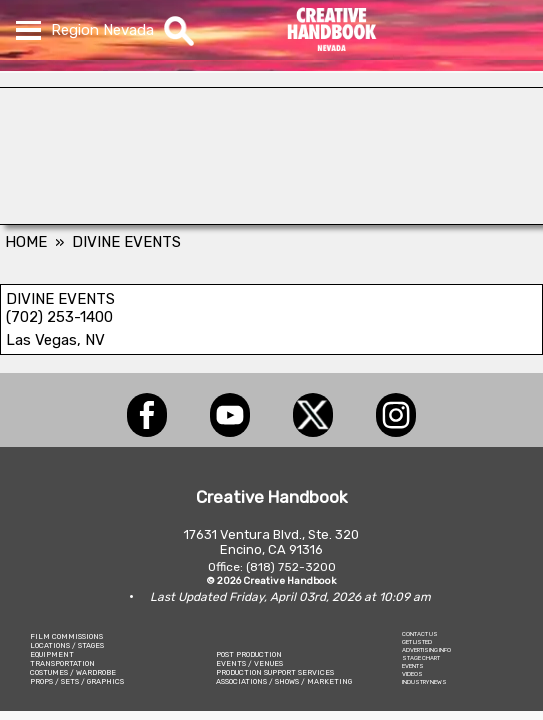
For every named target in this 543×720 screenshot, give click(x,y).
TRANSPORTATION (62, 663)
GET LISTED (417, 642)
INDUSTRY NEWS (424, 682)
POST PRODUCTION (249, 654)
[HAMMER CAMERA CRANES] (271, 219)
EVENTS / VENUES (249, 663)
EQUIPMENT (52, 654)
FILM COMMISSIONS (66, 636)
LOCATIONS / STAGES (67, 645)
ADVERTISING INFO (426, 650)
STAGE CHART (421, 658)
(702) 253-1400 (59, 317)
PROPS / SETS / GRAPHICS (77, 681)
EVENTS (413, 666)
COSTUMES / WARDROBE (73, 672)
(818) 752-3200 (291, 567)
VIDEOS (412, 674)
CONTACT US (420, 634)
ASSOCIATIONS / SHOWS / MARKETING (284, 681)
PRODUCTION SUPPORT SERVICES (275, 672)
